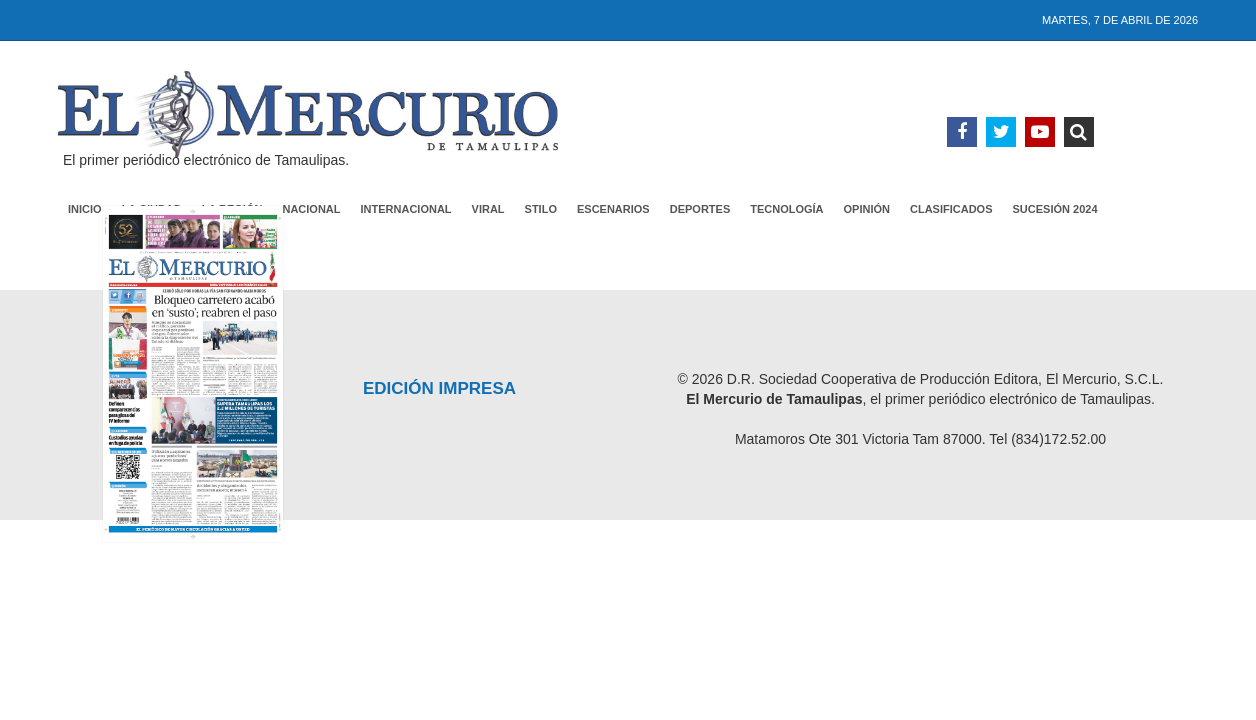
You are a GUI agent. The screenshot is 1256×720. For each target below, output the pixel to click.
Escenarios (613, 209)
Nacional (311, 209)
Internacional (406, 209)
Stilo (541, 209)
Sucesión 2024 (1055, 209)
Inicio (85, 209)
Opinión (867, 209)
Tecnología (786, 209)
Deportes (700, 209)
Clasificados (951, 209)
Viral (488, 209)
